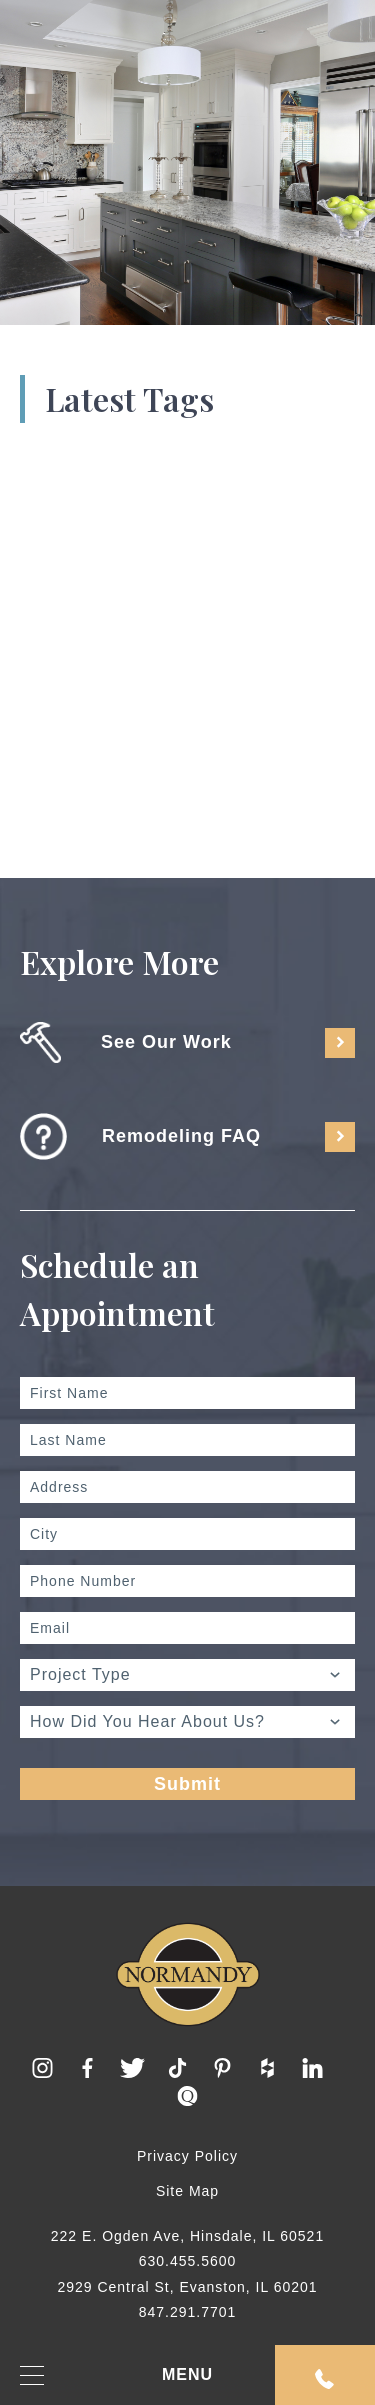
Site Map (187, 2191)
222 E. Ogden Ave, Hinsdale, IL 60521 (187, 2236)
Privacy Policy (187, 2156)
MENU (116, 2375)
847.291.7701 (188, 2312)
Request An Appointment (325, 2379)
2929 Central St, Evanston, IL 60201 (187, 2287)
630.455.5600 (188, 2261)
